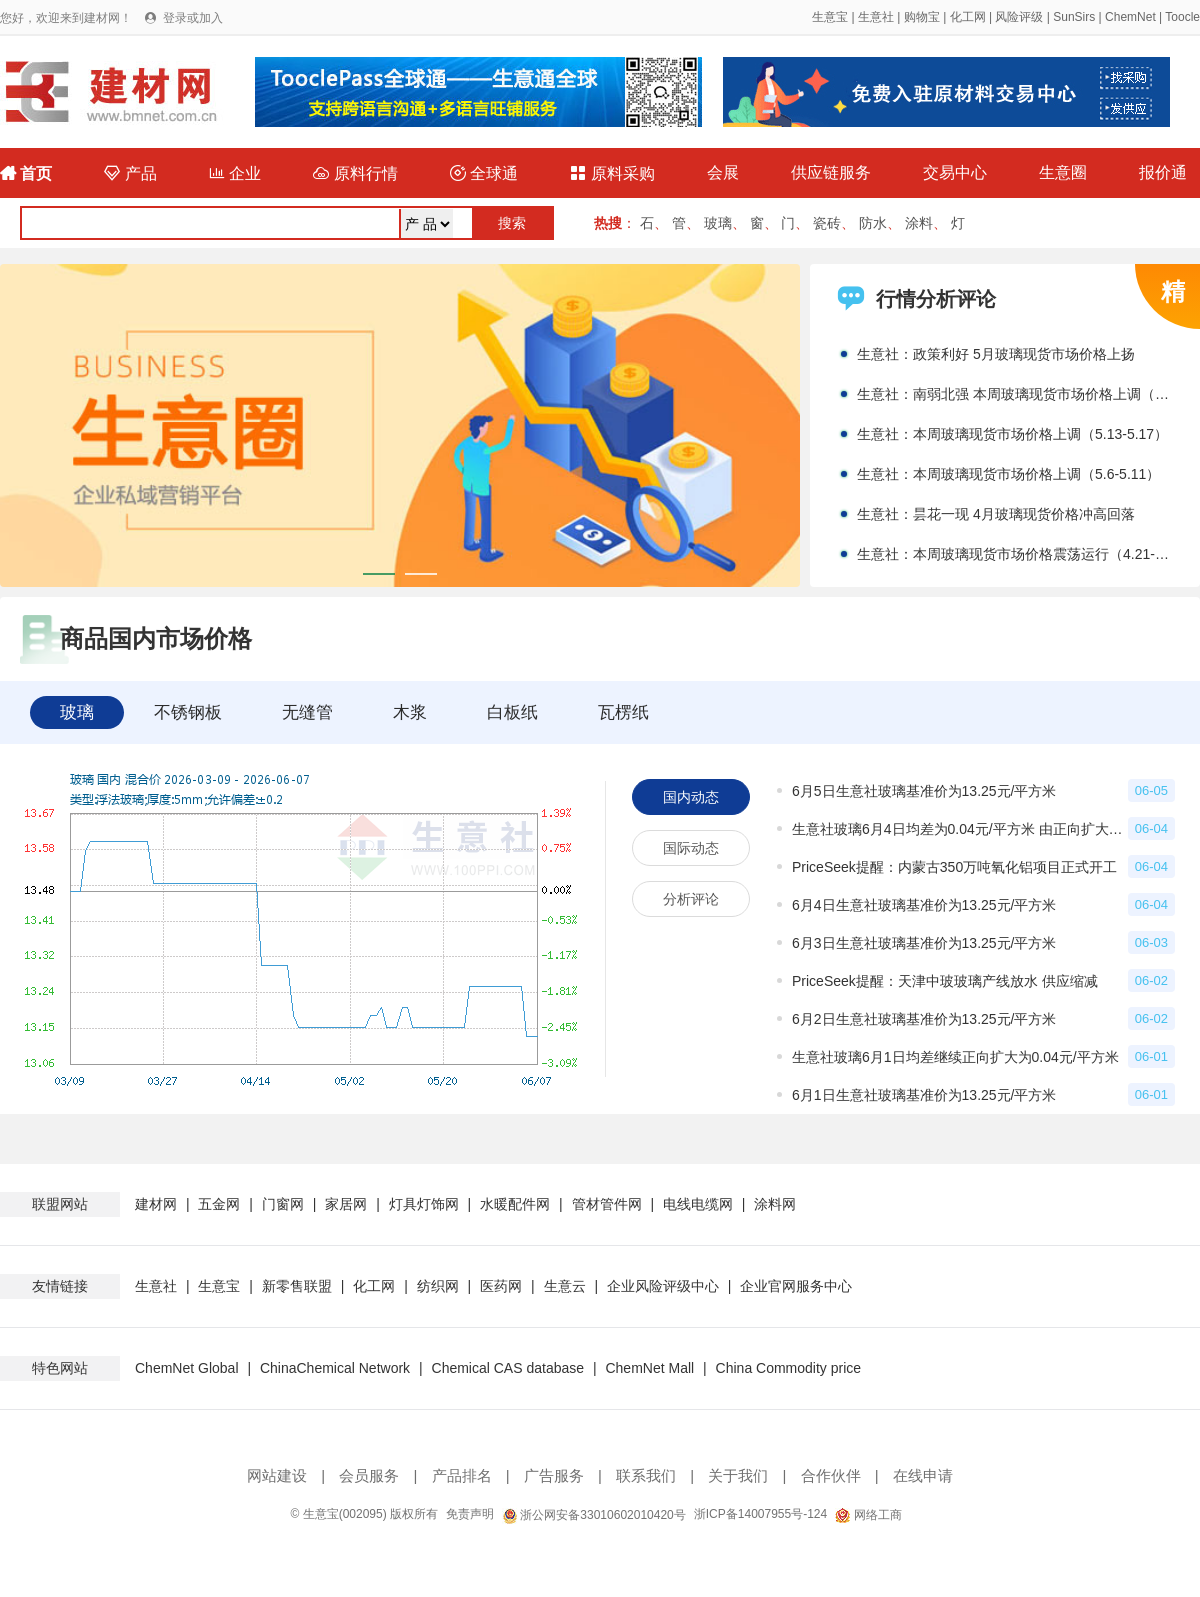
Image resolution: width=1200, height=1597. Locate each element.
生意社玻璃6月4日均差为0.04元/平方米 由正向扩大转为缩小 (960, 829)
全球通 (484, 173)
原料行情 (355, 173)
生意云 (565, 1286)
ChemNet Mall (649, 1368)
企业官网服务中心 (796, 1286)
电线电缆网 (698, 1204)
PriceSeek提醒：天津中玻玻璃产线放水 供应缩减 (945, 981)
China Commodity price (789, 1368)
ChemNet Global (187, 1368)
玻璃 (718, 223)
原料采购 (612, 173)
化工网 (968, 17)
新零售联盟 (297, 1286)
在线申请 (923, 1475)
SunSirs (1074, 17)
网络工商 (868, 1515)
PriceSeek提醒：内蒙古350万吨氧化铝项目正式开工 (954, 867)
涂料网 (775, 1204)
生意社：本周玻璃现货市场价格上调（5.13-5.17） (1012, 434)
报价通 (1163, 172)
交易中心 (955, 172)
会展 (723, 172)
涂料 (919, 223)
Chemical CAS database (508, 1368)
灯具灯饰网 (424, 1204)
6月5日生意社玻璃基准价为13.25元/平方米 (924, 791)
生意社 (876, 17)
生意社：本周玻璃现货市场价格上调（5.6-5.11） (1008, 474)
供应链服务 (831, 172)
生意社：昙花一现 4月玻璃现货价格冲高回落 (996, 514)
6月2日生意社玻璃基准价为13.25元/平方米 (924, 1019)
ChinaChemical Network (335, 1368)
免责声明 (470, 1514)
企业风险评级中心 (663, 1286)
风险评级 (1019, 17)
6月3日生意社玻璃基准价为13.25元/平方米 (924, 943)
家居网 (346, 1204)
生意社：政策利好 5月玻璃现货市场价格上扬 (996, 354)
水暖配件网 (515, 1204)
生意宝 (830, 17)
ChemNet (1130, 17)
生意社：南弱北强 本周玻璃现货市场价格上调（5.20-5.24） (1015, 394)
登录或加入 (193, 18)
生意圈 (1063, 172)
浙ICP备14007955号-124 (760, 1514)
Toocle (1182, 17)
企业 (235, 173)
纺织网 (438, 1286)
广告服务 (554, 1475)
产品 (130, 173)
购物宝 (922, 17)
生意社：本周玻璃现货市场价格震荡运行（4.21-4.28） (1015, 554)
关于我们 (738, 1475)
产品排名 (462, 1475)
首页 (26, 173)
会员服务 (369, 1475)
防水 (873, 223)
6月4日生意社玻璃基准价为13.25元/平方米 (924, 905)
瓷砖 (827, 223)
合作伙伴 (831, 1475)
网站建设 (277, 1475)
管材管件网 (607, 1204)
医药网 (501, 1286)
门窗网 (283, 1204)
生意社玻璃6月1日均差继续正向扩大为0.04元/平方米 (955, 1057)
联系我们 (646, 1475)
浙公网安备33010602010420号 (594, 1515)
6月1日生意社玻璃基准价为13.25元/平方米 (924, 1095)
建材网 (156, 1204)
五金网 (219, 1204)
